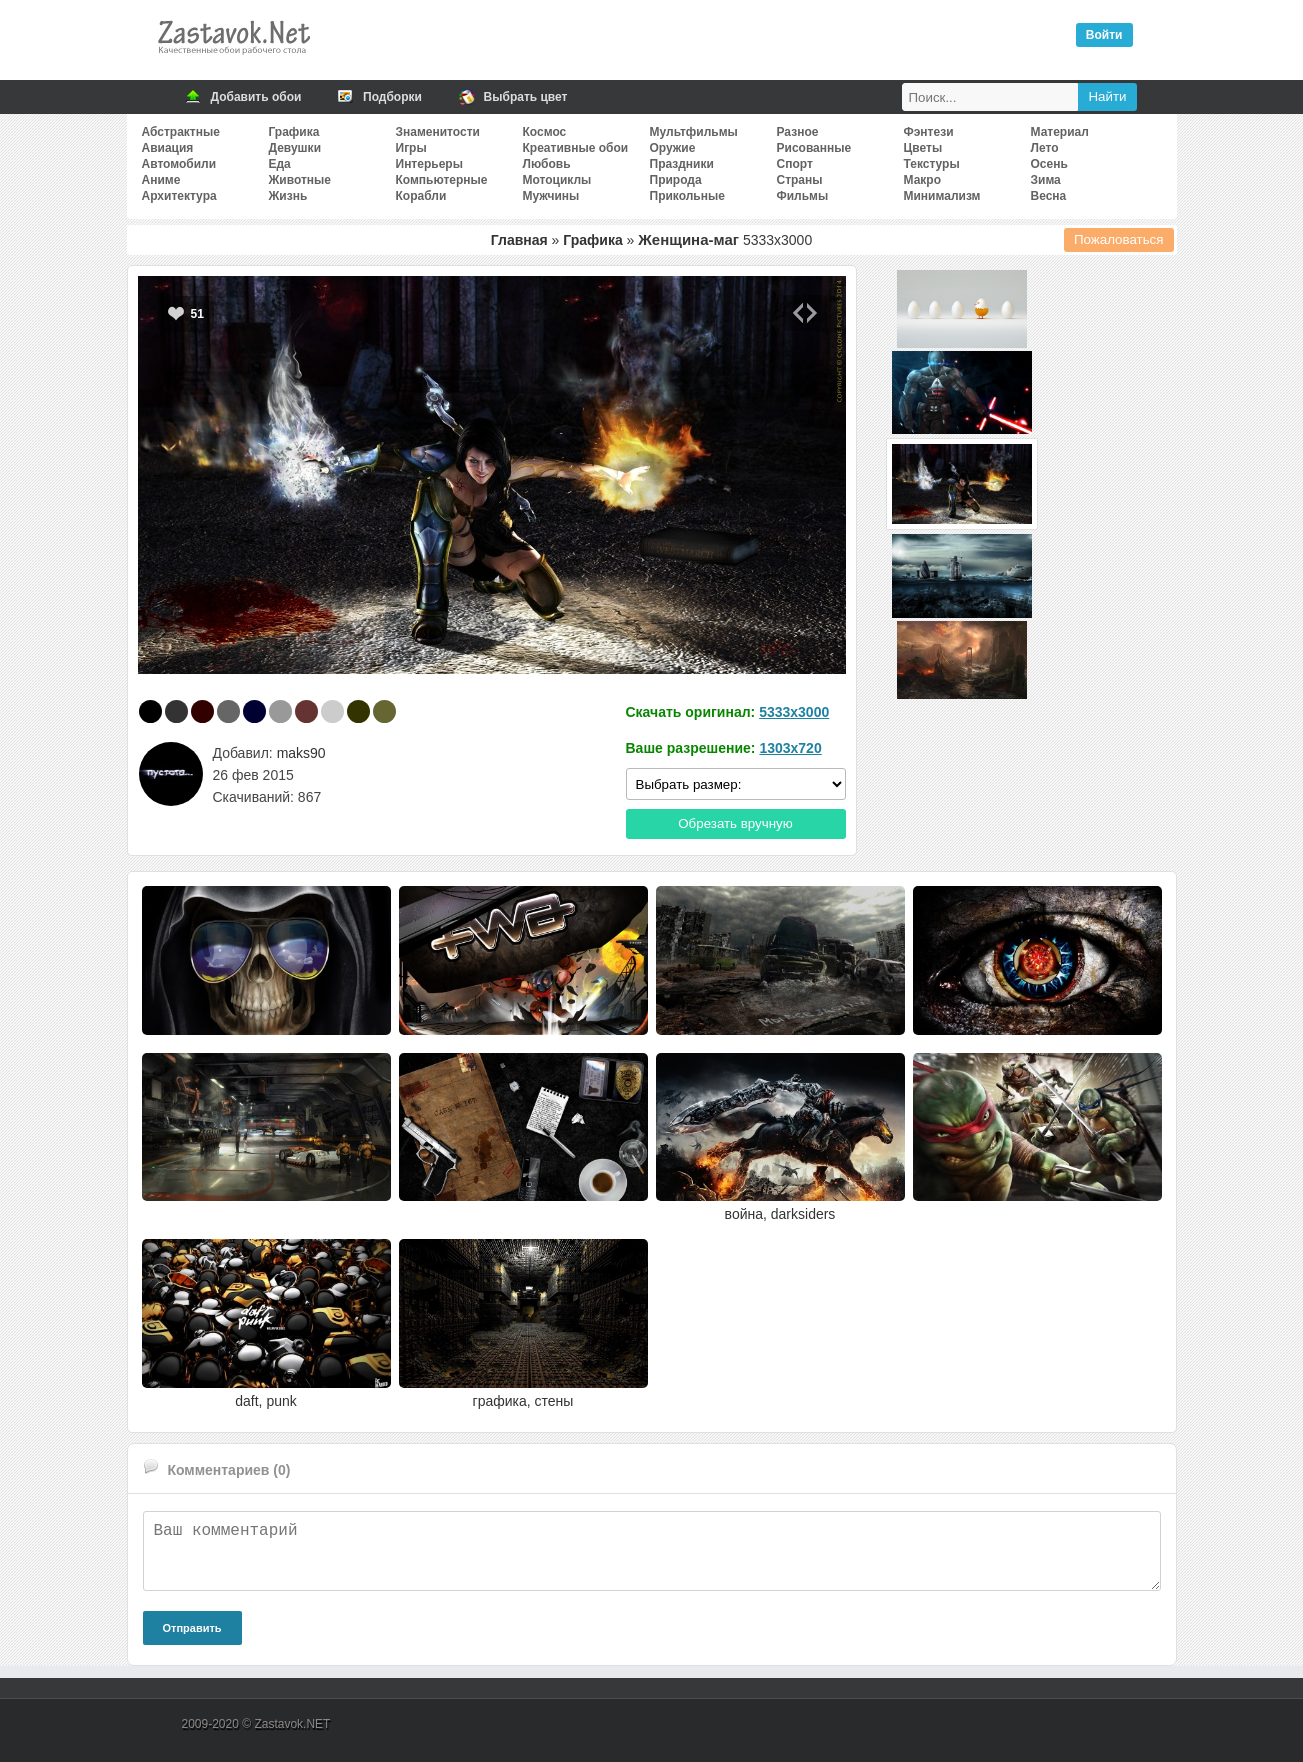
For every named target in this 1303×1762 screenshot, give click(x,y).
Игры (411, 148)
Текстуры (932, 164)
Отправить (192, 1628)
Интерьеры (429, 164)
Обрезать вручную (735, 823)
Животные (300, 180)
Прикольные (687, 196)
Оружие (673, 148)
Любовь (547, 164)
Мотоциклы (557, 180)
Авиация (168, 148)
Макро (922, 180)
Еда (280, 164)
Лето (1045, 148)
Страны (800, 180)
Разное (798, 132)
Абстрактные (181, 132)
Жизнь (288, 196)
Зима (1046, 180)
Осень (1049, 164)
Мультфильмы (694, 132)
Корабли (421, 196)
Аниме (161, 180)
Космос (545, 132)
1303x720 (790, 748)
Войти (1104, 35)
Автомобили (179, 164)
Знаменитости (438, 132)
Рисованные (814, 148)
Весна (1049, 196)
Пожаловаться (1119, 239)
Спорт (795, 164)
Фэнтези (929, 132)
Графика (294, 132)
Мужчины (551, 196)
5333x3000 (794, 712)
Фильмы (803, 196)
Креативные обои (576, 148)
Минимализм (942, 196)
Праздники (682, 164)
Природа (676, 180)
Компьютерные (442, 180)
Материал (1060, 132)
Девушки (295, 148)
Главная (519, 240)
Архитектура (179, 196)
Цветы (923, 148)
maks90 (301, 753)
